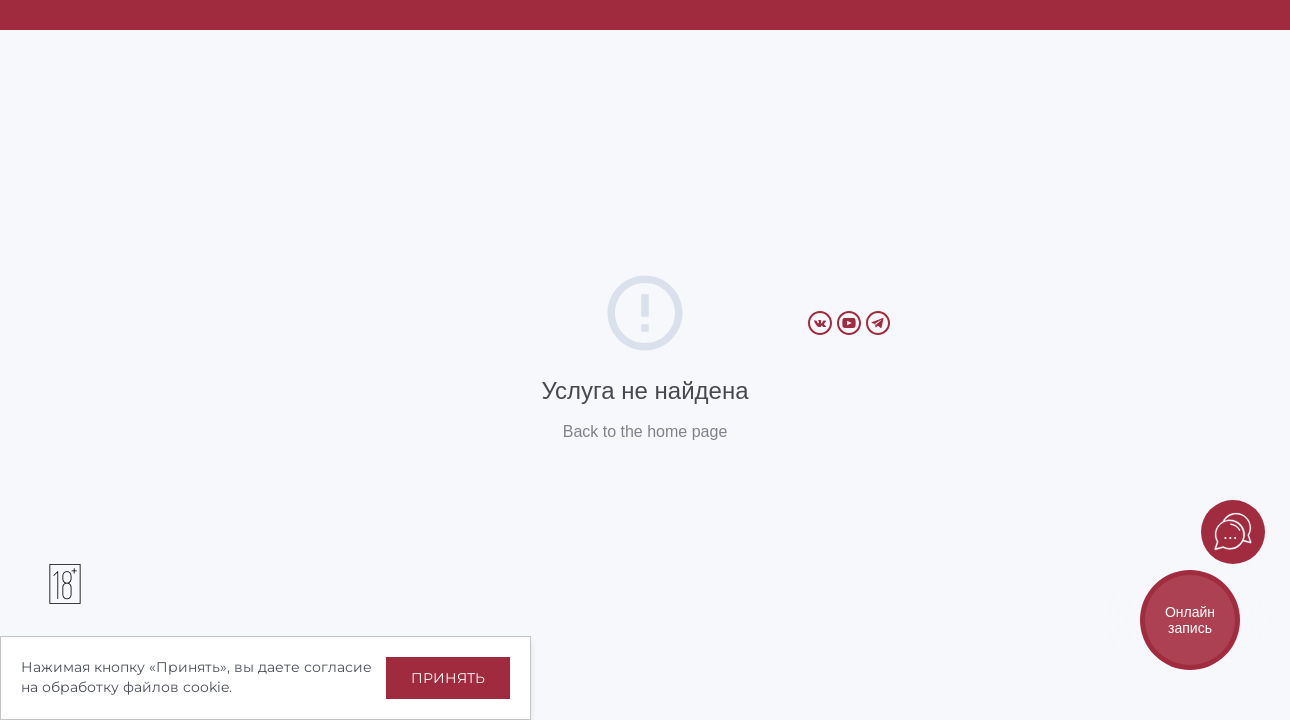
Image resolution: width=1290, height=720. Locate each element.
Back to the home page (645, 431)
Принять (448, 678)
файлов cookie (176, 687)
